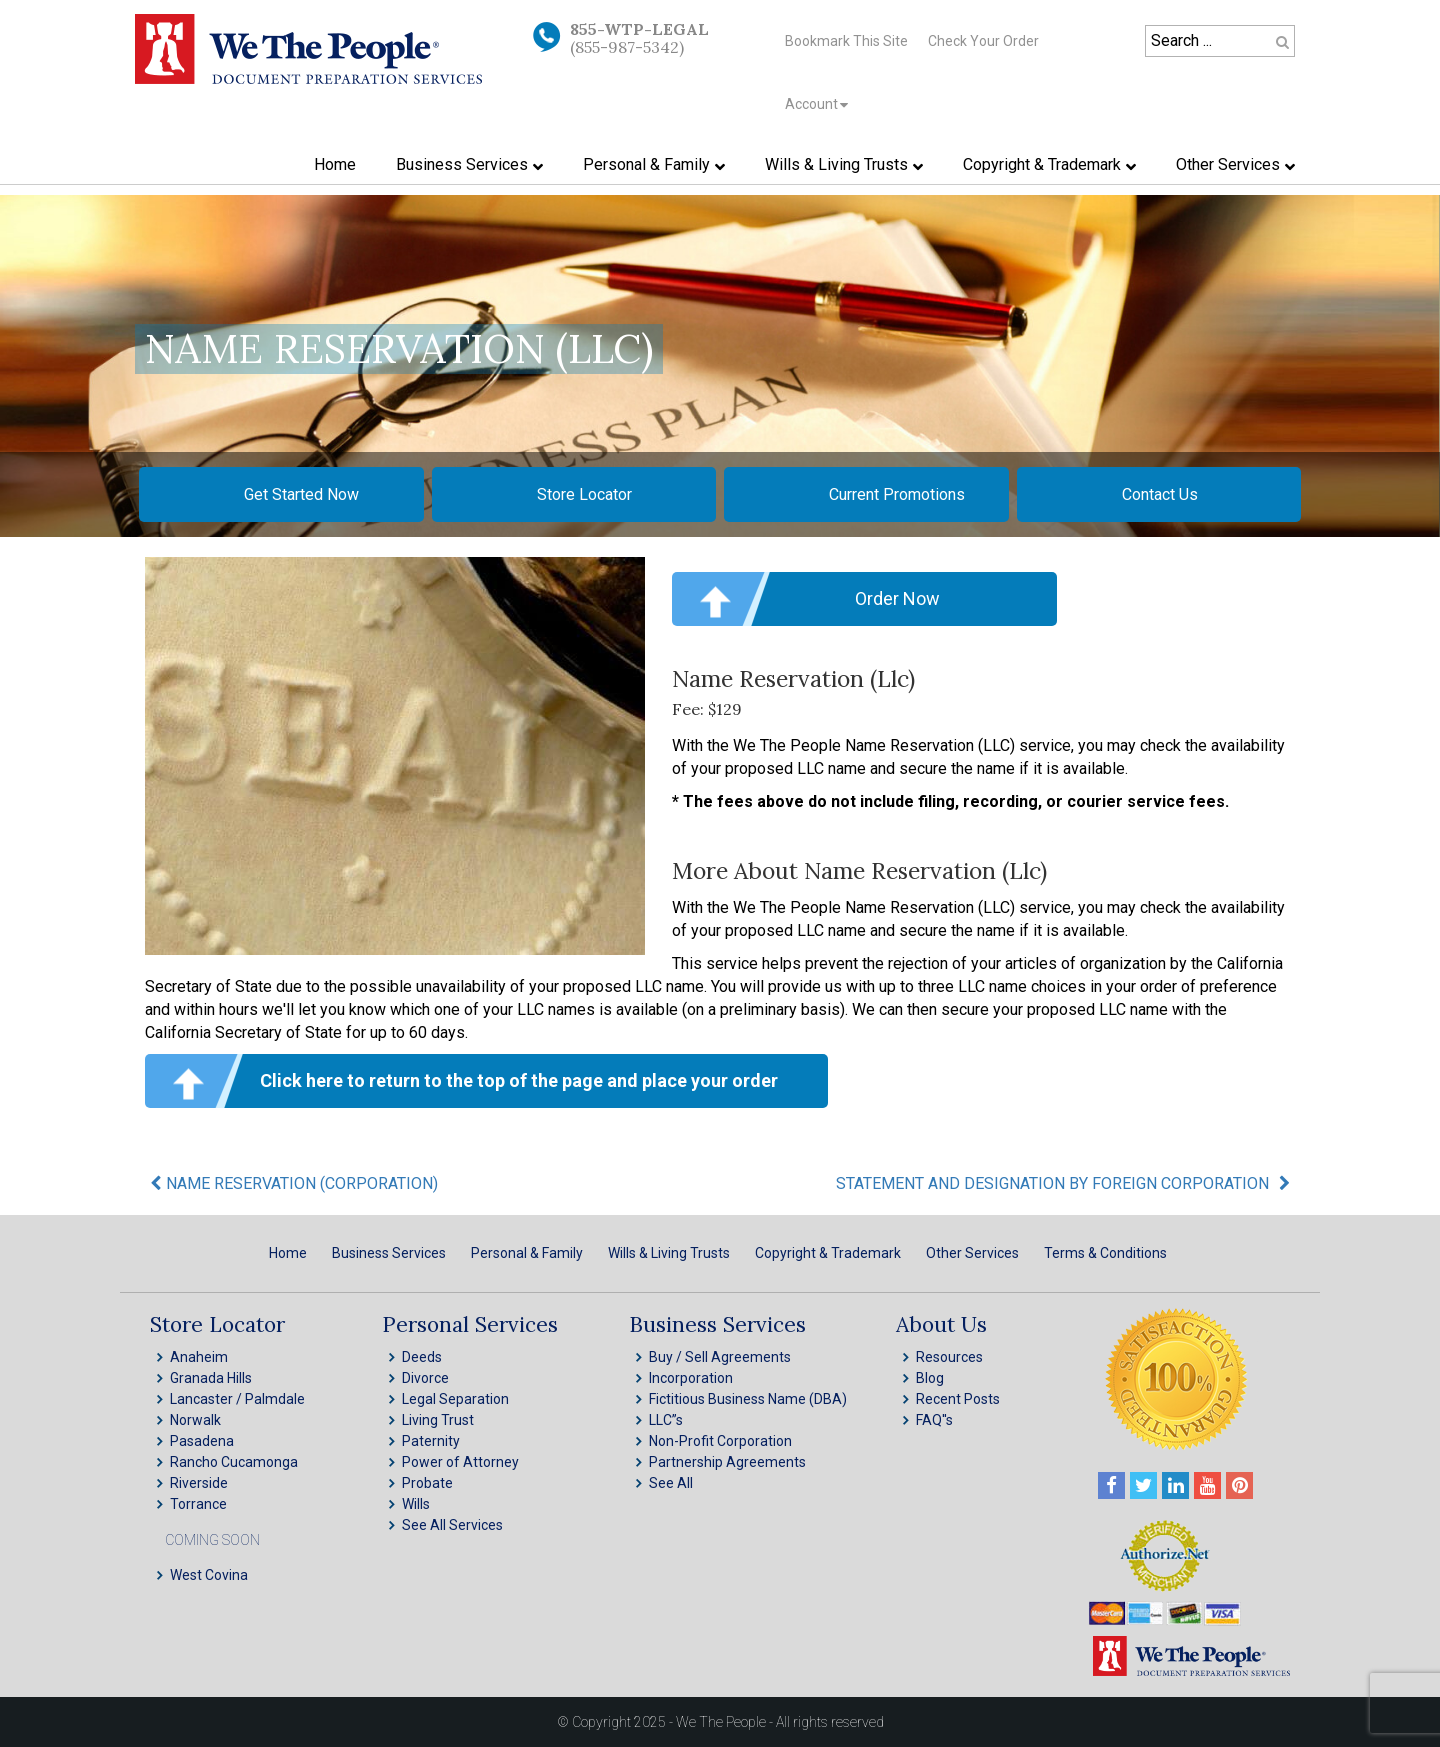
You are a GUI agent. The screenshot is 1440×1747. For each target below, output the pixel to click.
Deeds (422, 1357)
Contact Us (1160, 494)
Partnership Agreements (727, 1462)
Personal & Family (527, 1253)
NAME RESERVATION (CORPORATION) (302, 1183)
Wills (416, 1504)
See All (671, 1483)
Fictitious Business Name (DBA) (748, 1399)
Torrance (198, 1504)
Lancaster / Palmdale (237, 1399)
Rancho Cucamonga (234, 1462)
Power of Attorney (460, 1462)
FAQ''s (934, 1420)
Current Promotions (897, 494)
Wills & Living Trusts (669, 1253)
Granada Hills (211, 1378)
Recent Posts (958, 1399)
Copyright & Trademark (828, 1253)
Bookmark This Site (846, 41)
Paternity (431, 1441)
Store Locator (584, 494)
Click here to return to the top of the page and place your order (519, 1080)
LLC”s (666, 1420)
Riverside (199, 1483)
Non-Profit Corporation (720, 1441)
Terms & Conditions (1105, 1253)
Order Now (897, 598)
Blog (930, 1378)
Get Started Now (301, 494)
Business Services (389, 1253)
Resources (949, 1357)
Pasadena (202, 1441)
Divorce (425, 1378)
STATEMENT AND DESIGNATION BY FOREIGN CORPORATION (1052, 1183)
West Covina (209, 1575)
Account (811, 104)
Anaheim (199, 1357)
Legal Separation (455, 1399)
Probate (427, 1483)
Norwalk (195, 1420)
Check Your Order (983, 41)
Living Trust (438, 1420)
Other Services (972, 1253)
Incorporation (691, 1378)
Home (288, 1253)
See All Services (452, 1525)
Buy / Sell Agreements (720, 1357)
